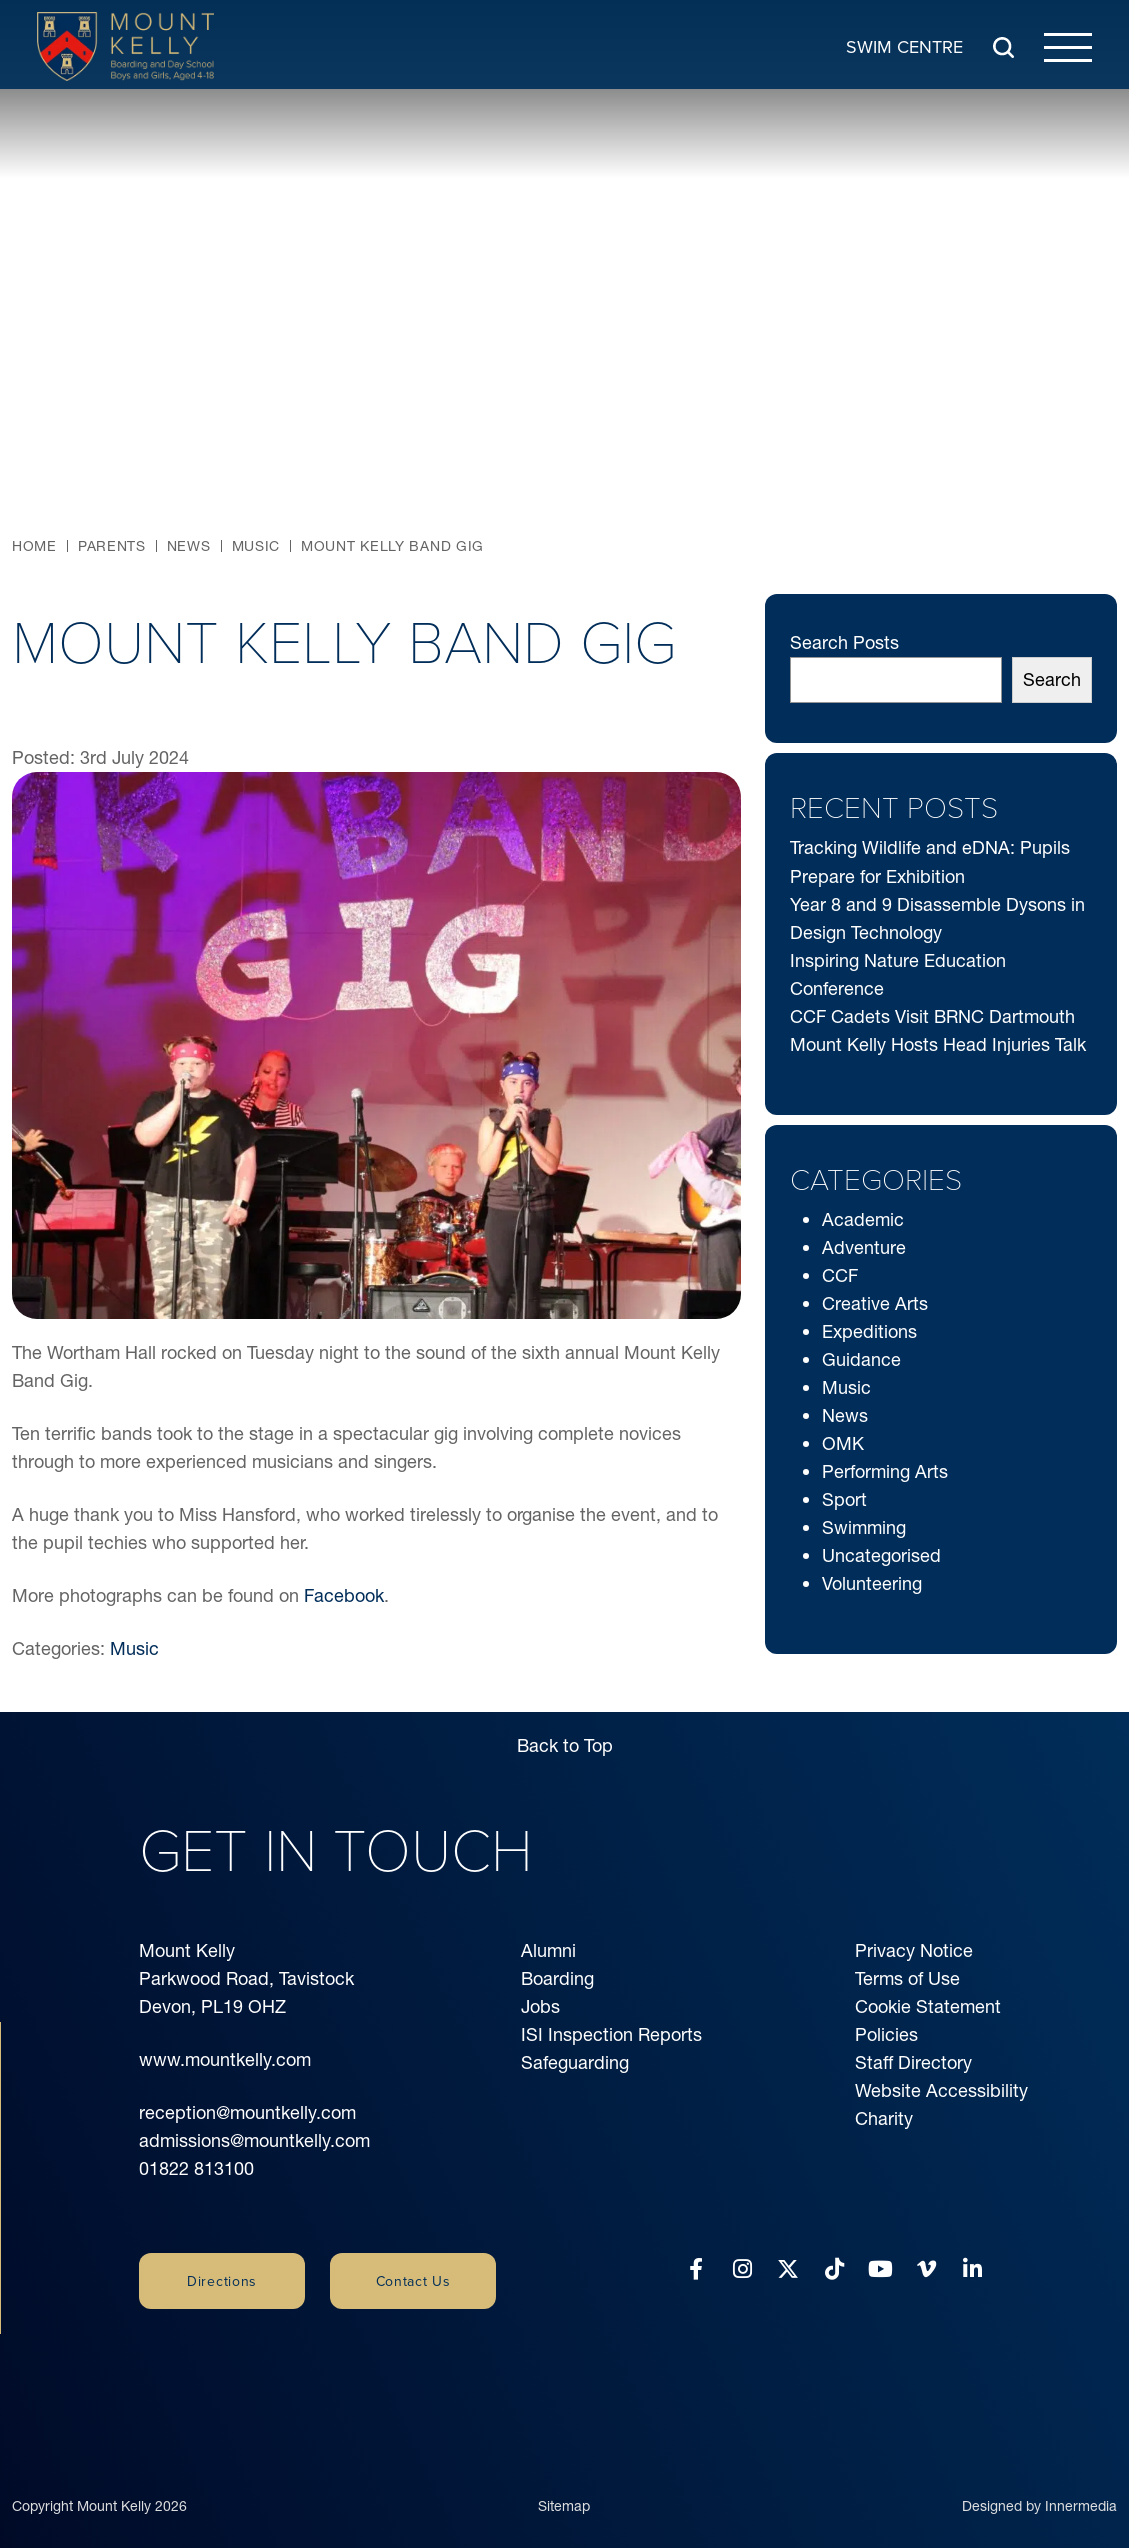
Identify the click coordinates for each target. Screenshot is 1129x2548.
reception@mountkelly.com (247, 2112)
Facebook (344, 1595)
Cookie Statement (928, 2006)
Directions (222, 2281)
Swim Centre (904, 45)
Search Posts (844, 642)
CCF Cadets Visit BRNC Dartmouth (932, 1016)
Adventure (864, 1247)
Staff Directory (913, 2062)
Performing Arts (885, 1471)
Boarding (557, 1978)
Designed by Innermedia (1039, 2481)
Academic (863, 1219)
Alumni (548, 1950)
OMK (843, 1443)
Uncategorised (881, 1555)
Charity (884, 2118)
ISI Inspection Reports (611, 2034)
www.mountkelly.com (225, 2059)
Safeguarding (575, 2062)
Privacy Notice (914, 1950)
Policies (886, 2034)
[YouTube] (880, 2269)
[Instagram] (742, 2269)
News (845, 1415)
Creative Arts (875, 1303)
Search (1052, 679)
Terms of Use (907, 1978)
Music (134, 1648)
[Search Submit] (1003, 46)
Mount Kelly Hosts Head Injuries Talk (938, 1044)
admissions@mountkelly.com (254, 2140)
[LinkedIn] (972, 2269)
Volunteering (872, 1583)
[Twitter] (788, 2269)
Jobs (540, 2006)
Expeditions (869, 1331)
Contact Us (413, 2281)
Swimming (864, 1527)
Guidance (861, 1359)
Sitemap (564, 2481)
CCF (840, 1275)
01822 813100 (196, 2168)
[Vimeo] (926, 2269)
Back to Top (565, 1745)
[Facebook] (696, 2269)
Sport (844, 1499)
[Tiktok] (834, 2269)
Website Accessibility (941, 2090)
